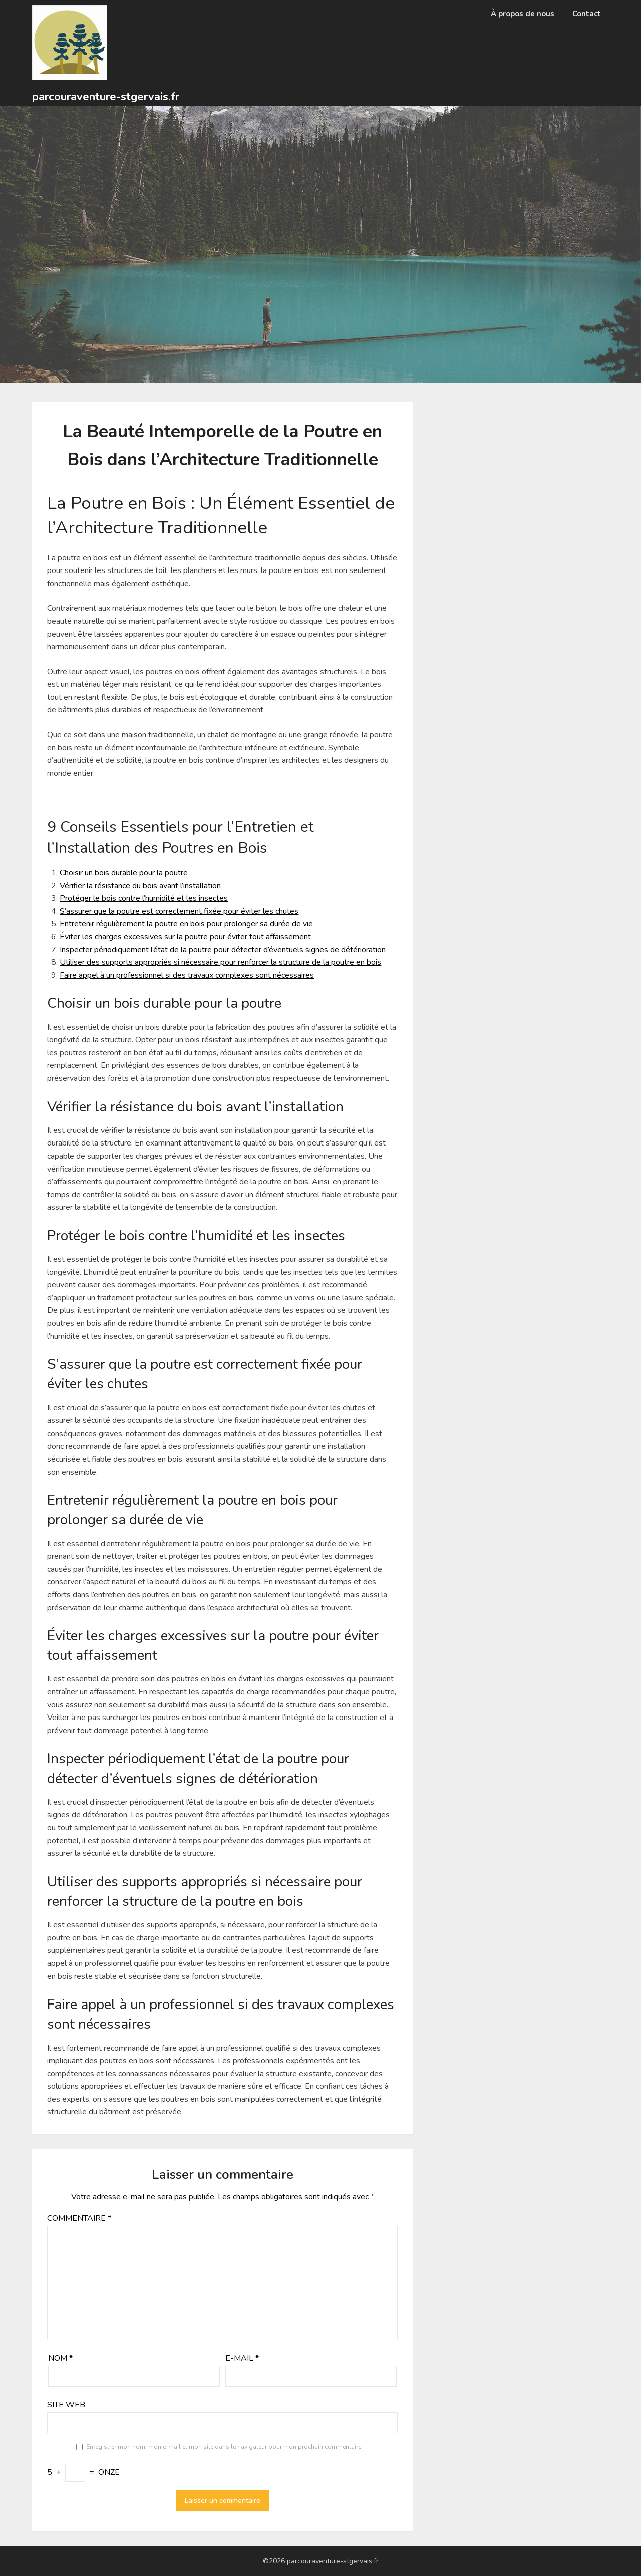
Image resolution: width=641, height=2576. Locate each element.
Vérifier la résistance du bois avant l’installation (140, 885)
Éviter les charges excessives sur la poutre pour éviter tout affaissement (185, 936)
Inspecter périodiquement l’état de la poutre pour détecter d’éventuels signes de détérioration (223, 949)
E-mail (242, 2358)
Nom (60, 2358)
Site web (66, 2404)
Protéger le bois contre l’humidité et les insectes (144, 898)
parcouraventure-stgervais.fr (105, 96)
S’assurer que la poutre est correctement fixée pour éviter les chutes (179, 911)
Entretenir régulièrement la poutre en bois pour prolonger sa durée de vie (186, 923)
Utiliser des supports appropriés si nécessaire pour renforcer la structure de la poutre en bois (220, 962)
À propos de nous (522, 14)
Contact (586, 14)
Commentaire (79, 2218)
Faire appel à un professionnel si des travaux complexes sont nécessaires (187, 975)
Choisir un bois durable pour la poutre (124, 872)
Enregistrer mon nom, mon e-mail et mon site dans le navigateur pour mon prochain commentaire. (224, 2447)
